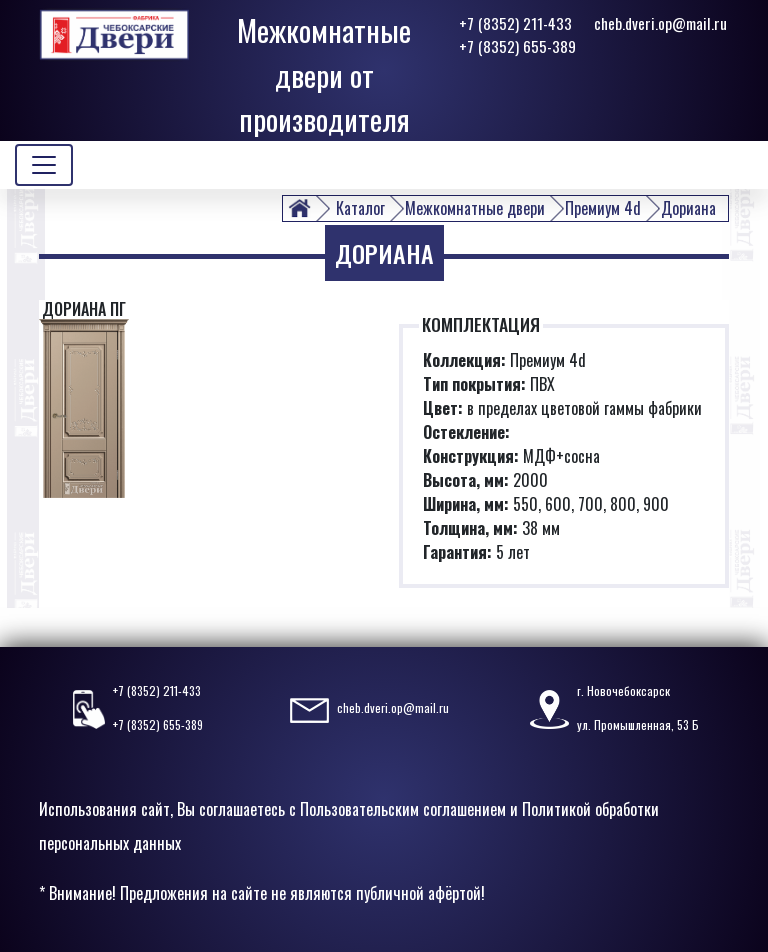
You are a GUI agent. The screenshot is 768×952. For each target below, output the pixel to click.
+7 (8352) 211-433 (515, 23)
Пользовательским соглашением (403, 809)
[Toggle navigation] (44, 165)
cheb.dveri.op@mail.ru (660, 23)
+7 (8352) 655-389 (517, 46)
